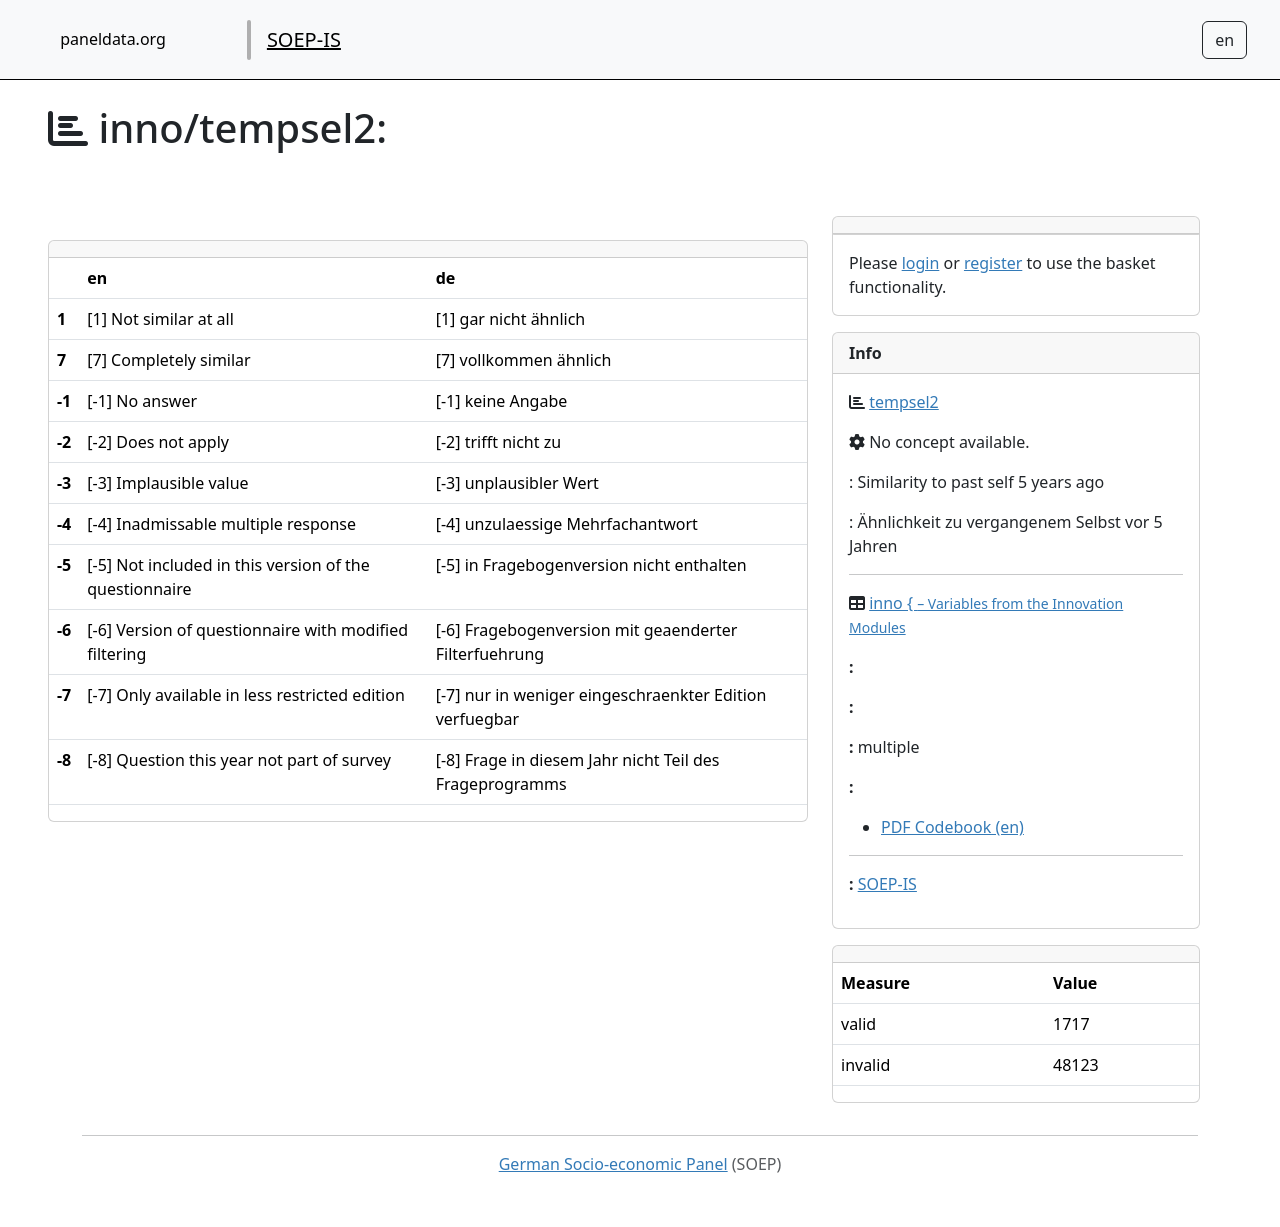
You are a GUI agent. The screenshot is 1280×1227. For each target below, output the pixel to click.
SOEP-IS (304, 39)
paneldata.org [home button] (113, 39)
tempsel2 (904, 402)
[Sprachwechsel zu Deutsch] (1224, 40)
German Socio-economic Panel (613, 1164)
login (921, 263)
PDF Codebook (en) (952, 827)
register (993, 263)
